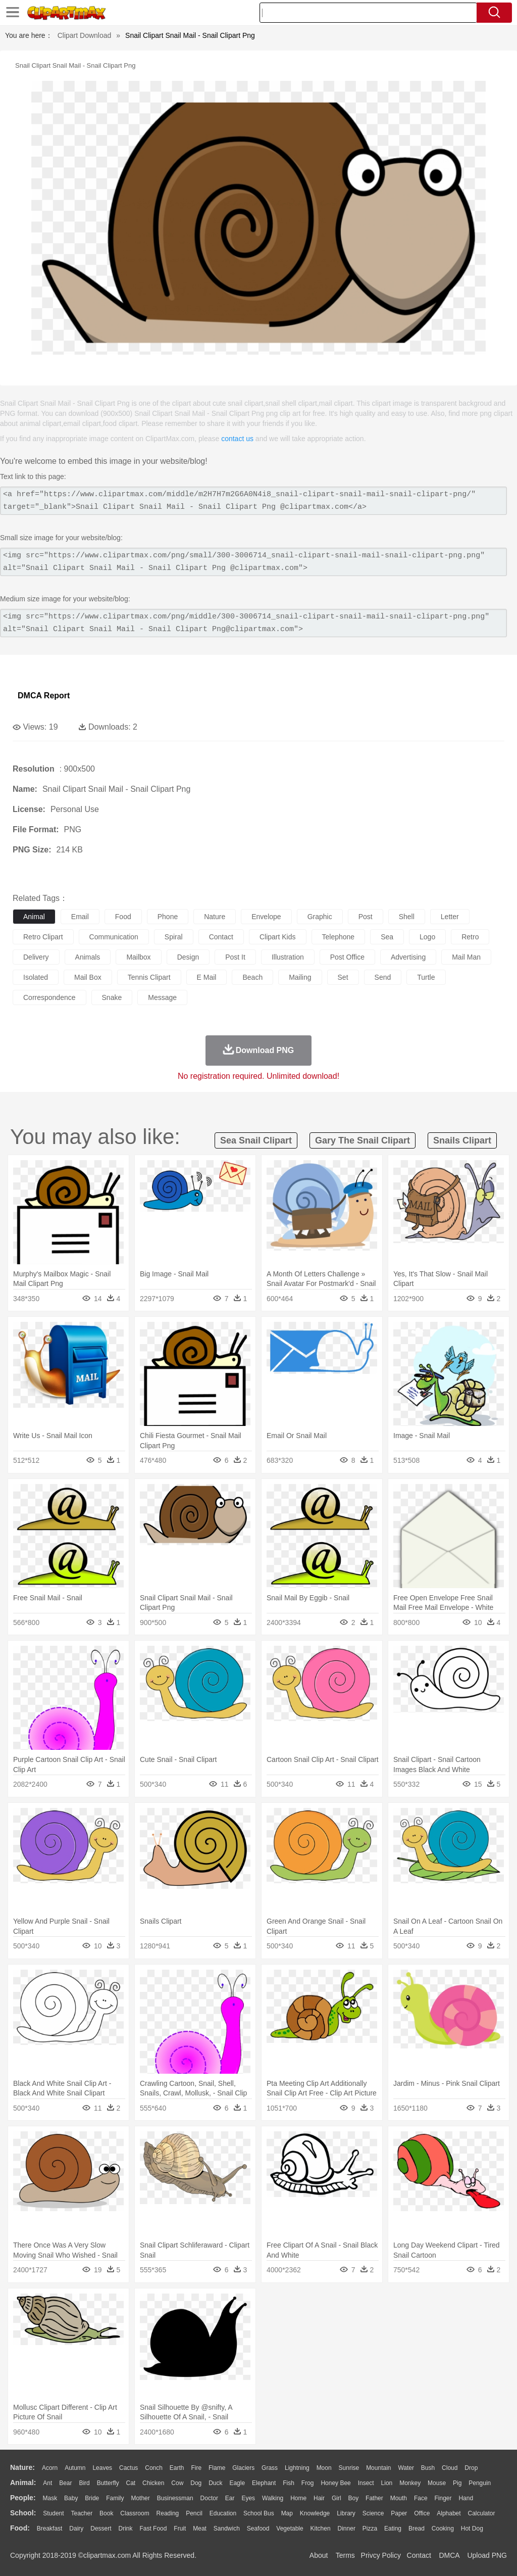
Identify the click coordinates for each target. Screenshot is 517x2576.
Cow (177, 2483)
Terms (345, 2555)
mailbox (138, 957)
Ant (47, 2483)
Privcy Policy (381, 2555)
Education (223, 2513)
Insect (366, 2483)
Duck (215, 2483)
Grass (270, 2467)
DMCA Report (44, 695)
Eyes (248, 2498)
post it (235, 957)
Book (106, 2513)
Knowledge (315, 2513)
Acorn (50, 2467)
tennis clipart (149, 977)
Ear (230, 2498)
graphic (319, 917)
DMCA (449, 2555)
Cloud (449, 2467)
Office (422, 2513)
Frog (307, 2483)
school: (23, 2513)
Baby (71, 2498)
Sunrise (349, 2467)
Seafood (258, 2528)
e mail (207, 977)
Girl (336, 2498)
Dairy (76, 2528)
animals (87, 957)
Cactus (128, 2467)
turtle (426, 977)
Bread (416, 2528)
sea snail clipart (256, 1140)
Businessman (175, 2498)
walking (272, 2498)
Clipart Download (85, 35)
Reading (168, 2513)
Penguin (480, 2483)
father (374, 2498)
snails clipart (462, 1140)
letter (450, 917)
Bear (65, 2483)
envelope (266, 917)
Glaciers (243, 2467)
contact (221, 937)
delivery (36, 957)
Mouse (437, 2483)
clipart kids (278, 937)
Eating (392, 2528)
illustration (288, 957)
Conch (154, 2467)
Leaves (102, 2467)
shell (407, 917)
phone (168, 917)
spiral (174, 937)
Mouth (398, 2498)
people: (23, 2498)
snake (112, 997)
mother (140, 2498)
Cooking (443, 2528)
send (383, 977)
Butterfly (108, 2483)
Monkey (410, 2483)
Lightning (297, 2467)
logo (427, 937)
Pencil (194, 2513)
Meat (199, 2528)
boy (353, 2498)
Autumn (75, 2467)
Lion (387, 2483)
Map (287, 2513)
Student (53, 2513)
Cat (131, 2483)
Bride (92, 2498)
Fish (288, 2483)
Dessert (100, 2528)
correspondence (49, 997)
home (298, 2498)
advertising (408, 957)
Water (406, 2467)
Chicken (153, 2483)
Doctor (209, 2498)
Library (346, 2513)
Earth (177, 2467)
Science (373, 2513)
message (162, 997)
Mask (49, 2498)
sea (387, 937)
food (123, 917)
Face (421, 2498)
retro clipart (43, 937)
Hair (319, 2498)
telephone (338, 937)
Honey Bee (335, 2483)
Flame (217, 2467)
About (318, 2555)
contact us (237, 439)
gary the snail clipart (362, 1140)
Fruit (180, 2528)
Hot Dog (472, 2528)
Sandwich (227, 2528)
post (365, 917)
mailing (300, 977)
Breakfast (50, 2528)
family (115, 2498)
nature (214, 917)
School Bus (258, 2513)
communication (113, 937)
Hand (465, 2498)
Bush (428, 2467)
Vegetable (289, 2528)
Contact (419, 2555)
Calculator (481, 2513)
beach (252, 977)
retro (470, 937)
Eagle (237, 2483)
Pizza (370, 2528)
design (188, 957)
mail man (466, 957)
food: (20, 2528)
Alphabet (448, 2513)
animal (34, 917)
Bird (84, 2483)
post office (347, 957)
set (343, 977)
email (80, 917)
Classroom (134, 2513)
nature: (22, 2467)
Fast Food (153, 2528)
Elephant (264, 2483)
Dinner (346, 2528)
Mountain (378, 2467)
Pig (457, 2483)
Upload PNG (487, 2555)
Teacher (82, 2513)
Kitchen (321, 2528)
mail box (87, 977)
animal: (23, 2482)
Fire (196, 2467)
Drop (471, 2467)
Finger (442, 2498)
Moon (324, 2467)
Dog (195, 2483)
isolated (35, 977)
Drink (126, 2528)
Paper (399, 2513)
